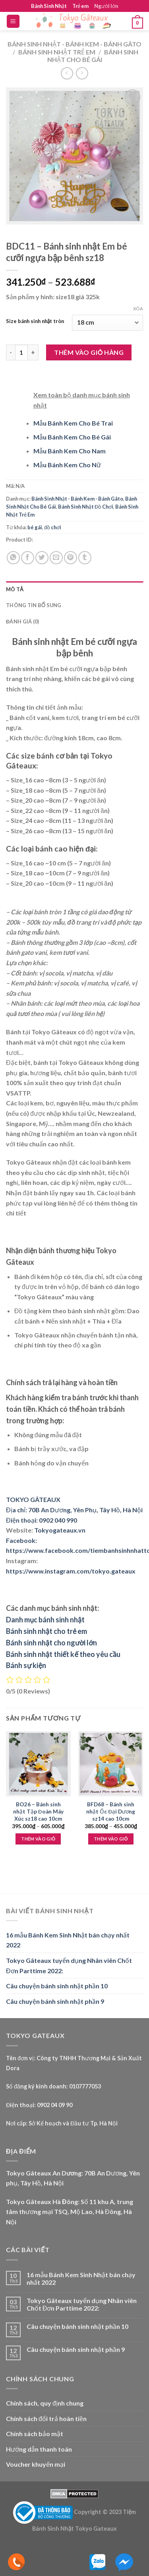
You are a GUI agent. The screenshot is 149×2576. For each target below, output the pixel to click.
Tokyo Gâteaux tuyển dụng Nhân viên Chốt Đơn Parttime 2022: (69, 1965)
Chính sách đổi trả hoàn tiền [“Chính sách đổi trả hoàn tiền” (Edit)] (46, 2418)
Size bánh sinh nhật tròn (35, 321)
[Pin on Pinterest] (70, 557)
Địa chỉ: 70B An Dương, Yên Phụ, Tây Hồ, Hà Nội (74, 1509)
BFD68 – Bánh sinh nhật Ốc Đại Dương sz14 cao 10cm (110, 1811)
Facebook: (21, 1540)
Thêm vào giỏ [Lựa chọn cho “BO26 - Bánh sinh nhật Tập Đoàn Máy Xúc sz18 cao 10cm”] (38, 1838)
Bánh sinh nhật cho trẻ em (46, 1631)
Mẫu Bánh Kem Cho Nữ (67, 464)
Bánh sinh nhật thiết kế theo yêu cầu (63, 1654)
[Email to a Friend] (56, 557)
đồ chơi (52, 527)
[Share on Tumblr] (84, 557)
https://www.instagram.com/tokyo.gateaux (70, 1571)
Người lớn (106, 6)
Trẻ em (80, 6)
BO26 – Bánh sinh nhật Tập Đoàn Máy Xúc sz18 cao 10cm (38, 1811)
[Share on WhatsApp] (13, 557)
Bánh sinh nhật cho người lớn (51, 1642)
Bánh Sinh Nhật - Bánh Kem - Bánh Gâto (74, 44)
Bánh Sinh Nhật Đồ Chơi (85, 506)
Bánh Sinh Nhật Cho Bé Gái (92, 55)
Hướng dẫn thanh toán (39, 2449)
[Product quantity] (21, 352)
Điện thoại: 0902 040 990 (41, 1520)
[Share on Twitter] (41, 557)
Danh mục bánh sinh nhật (45, 1619)
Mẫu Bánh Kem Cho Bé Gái (72, 437)
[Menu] (13, 21)
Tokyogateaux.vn (59, 1530)
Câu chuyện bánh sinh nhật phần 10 (57, 1986)
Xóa (138, 308)
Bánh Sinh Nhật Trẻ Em (56, 52)
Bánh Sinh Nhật (49, 6)
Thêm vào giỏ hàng (89, 352)
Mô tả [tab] (14, 589)
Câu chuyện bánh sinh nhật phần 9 (55, 2001)
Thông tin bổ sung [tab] (34, 605)
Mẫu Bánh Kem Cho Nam (69, 451)
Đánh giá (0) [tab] (22, 621)
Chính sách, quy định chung (44, 2403)
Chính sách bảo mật (34, 2433)
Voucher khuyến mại (35, 2464)
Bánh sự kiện (26, 1665)
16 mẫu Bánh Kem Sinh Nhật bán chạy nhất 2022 (68, 1940)
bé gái (34, 527)
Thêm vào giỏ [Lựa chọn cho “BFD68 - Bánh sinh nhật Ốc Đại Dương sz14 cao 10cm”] (111, 1838)
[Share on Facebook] (27, 557)
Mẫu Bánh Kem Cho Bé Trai (73, 423)
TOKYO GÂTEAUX (33, 1499)
